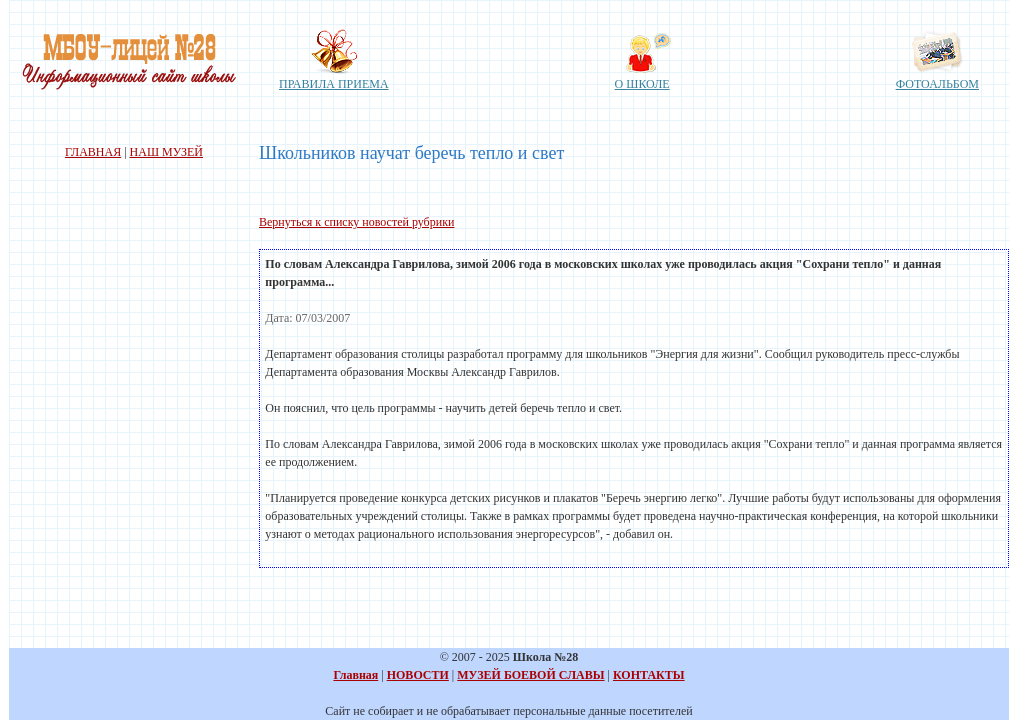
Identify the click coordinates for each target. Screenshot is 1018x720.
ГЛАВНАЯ (93, 152)
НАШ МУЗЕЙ (166, 152)
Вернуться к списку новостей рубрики (356, 222)
